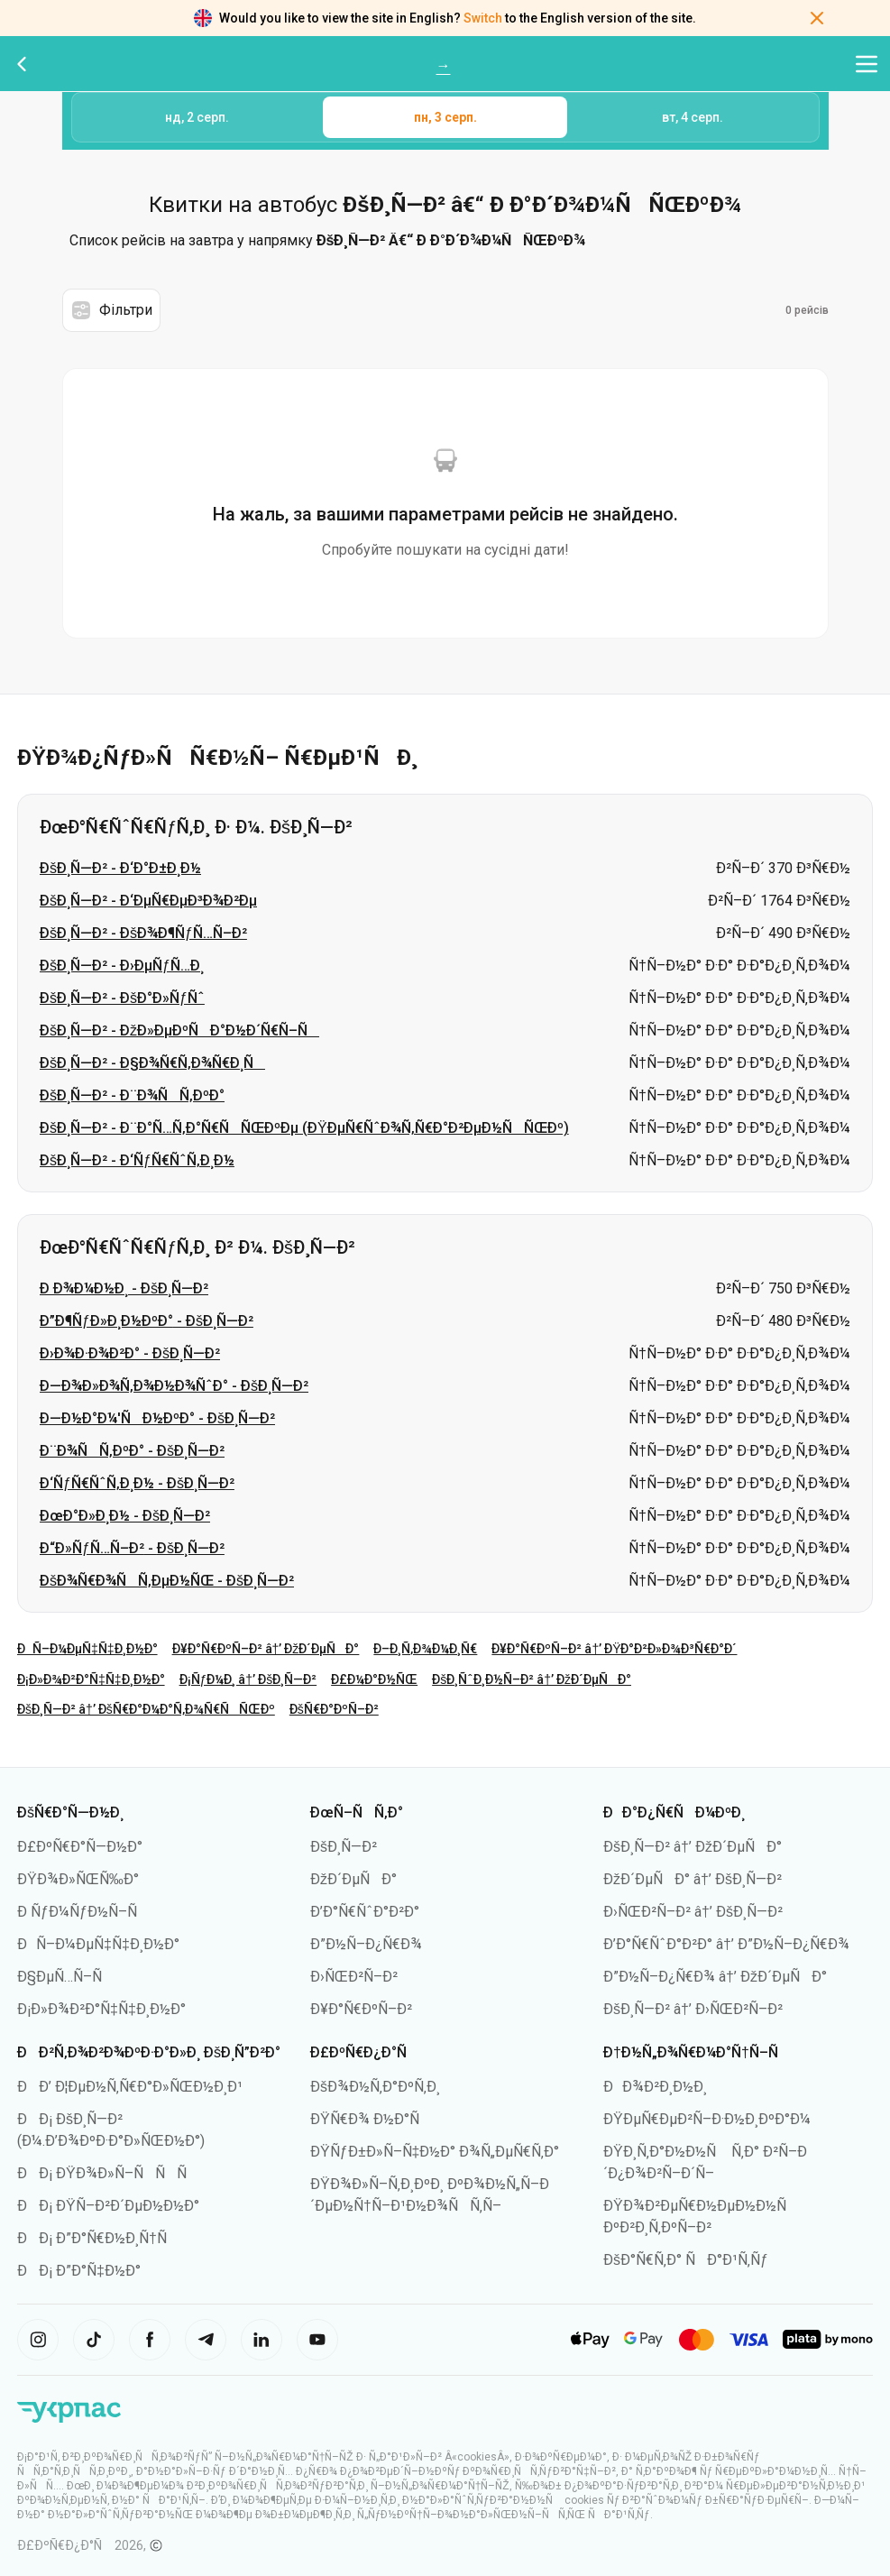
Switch (482, 18)
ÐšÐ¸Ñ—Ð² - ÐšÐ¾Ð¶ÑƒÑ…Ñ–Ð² (143, 933)
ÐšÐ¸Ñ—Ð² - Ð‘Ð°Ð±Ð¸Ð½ (120, 868)
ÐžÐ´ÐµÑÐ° (353, 1879)
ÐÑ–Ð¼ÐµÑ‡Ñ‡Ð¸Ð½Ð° (87, 1649)
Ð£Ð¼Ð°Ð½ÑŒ (374, 1679)
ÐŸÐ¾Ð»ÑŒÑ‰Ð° (78, 1879)
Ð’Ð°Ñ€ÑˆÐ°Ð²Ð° (364, 1911)
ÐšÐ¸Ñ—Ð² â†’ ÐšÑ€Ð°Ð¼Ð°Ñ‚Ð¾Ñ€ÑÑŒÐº (146, 1709)
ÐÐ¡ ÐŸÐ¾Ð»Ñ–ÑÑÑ (107, 2173)
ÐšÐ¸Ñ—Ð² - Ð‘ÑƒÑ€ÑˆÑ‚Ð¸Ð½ (137, 1160)
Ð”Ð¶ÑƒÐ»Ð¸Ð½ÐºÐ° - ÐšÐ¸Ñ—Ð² (146, 1320)
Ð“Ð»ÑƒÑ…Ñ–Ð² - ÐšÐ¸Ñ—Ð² (132, 1548)
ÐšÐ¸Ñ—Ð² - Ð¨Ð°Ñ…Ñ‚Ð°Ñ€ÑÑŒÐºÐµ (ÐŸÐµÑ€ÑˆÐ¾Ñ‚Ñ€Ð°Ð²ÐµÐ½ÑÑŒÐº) (304, 1127)
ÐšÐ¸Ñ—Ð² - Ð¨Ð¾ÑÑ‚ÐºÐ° (132, 1095)
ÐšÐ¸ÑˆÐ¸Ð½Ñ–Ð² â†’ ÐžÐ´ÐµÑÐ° (531, 1679)
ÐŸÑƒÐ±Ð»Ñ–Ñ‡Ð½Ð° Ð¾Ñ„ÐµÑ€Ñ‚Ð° (434, 2151)
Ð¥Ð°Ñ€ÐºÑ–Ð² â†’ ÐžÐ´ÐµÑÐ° (266, 1649)
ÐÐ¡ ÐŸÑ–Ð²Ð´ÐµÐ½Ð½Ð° (108, 2205)
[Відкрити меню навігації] (866, 64)
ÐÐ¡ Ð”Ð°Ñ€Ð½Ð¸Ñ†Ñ (98, 2238)
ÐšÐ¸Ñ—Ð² (343, 1846)
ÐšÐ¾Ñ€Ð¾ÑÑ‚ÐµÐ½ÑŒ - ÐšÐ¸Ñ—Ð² (167, 1580)
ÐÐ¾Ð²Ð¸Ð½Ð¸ (655, 2086)
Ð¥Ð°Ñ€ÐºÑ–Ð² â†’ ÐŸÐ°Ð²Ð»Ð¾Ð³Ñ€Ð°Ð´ (614, 1649)
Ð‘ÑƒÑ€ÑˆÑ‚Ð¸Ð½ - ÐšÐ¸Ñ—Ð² (137, 1483)
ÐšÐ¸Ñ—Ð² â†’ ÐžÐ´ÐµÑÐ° (692, 1846)
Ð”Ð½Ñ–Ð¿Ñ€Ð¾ (366, 1944)
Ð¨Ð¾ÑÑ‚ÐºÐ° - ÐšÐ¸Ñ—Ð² (132, 1450)
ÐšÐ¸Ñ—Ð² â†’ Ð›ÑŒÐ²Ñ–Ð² (693, 2009)
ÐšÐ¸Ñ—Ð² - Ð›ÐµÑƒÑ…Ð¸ (122, 965)
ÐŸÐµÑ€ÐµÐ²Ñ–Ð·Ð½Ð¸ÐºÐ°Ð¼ (707, 2119)
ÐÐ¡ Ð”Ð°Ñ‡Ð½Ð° (79, 2270)
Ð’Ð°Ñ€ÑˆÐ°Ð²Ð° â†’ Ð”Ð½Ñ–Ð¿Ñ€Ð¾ (726, 1944)
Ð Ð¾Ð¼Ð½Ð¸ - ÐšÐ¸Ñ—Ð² (124, 1288)
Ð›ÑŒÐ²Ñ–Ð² (354, 1976)
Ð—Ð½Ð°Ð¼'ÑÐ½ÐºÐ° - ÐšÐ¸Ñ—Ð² (157, 1418)
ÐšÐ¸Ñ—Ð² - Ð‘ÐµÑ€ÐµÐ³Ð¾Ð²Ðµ (148, 900)
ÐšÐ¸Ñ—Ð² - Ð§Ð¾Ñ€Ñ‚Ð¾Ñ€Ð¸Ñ (152, 1063)
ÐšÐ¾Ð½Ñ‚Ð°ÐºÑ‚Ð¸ (375, 2086)
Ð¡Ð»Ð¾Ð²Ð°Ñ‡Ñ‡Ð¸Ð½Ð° (91, 1679)
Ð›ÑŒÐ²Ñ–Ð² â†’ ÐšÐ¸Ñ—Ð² (693, 1911)
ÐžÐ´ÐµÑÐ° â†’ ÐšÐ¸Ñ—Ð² (692, 1879)
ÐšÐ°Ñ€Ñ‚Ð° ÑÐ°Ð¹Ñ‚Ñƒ (685, 2259)
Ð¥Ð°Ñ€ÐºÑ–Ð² (361, 2009)
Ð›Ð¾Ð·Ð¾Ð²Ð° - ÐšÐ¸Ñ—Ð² (130, 1353)
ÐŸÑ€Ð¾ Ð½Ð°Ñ (370, 2119)
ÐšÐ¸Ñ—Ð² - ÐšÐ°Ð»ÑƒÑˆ (122, 998)
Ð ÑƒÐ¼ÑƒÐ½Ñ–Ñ (83, 1911)
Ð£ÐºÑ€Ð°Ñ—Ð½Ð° (79, 1846)
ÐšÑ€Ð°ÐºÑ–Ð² (334, 1709)
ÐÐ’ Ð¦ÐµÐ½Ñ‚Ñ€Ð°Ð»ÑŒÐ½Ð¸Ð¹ (130, 2086)
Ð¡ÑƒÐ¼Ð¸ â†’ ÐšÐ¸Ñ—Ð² (248, 1679)
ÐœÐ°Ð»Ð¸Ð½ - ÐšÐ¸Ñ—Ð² (125, 1515)
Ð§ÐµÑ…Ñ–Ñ (65, 1976)
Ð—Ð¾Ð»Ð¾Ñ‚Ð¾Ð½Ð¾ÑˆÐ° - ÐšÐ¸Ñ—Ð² (174, 1385)
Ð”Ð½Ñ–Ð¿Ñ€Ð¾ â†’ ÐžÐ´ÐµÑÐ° (715, 1976)
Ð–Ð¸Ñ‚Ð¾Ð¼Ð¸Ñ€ (425, 1649)
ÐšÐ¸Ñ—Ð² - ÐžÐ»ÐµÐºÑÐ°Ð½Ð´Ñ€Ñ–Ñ (179, 1030)
